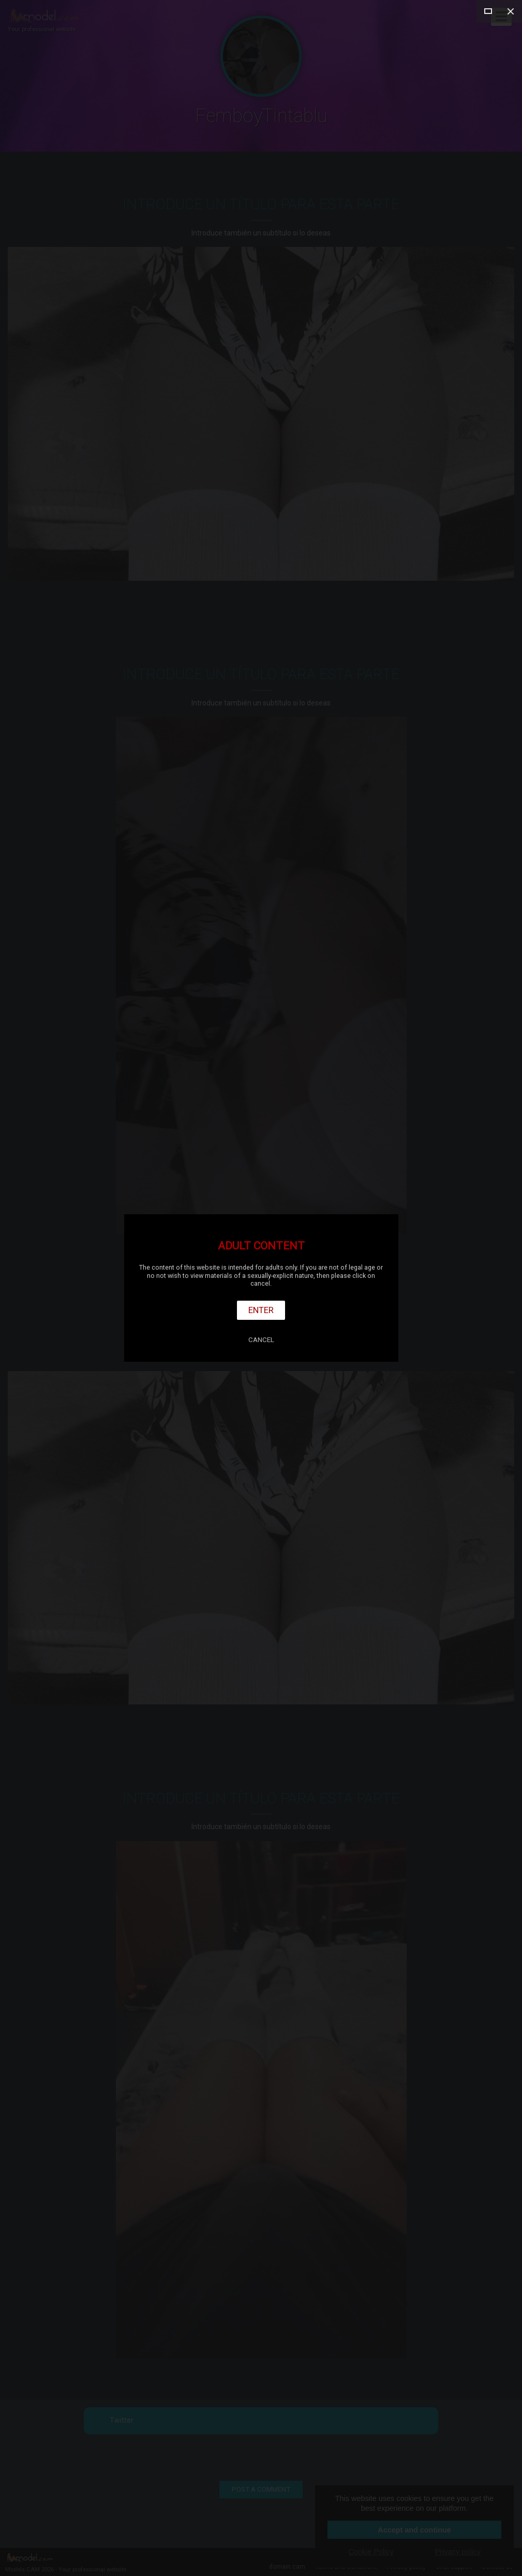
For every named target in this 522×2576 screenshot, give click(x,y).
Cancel (261, 1340)
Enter (261, 1310)
